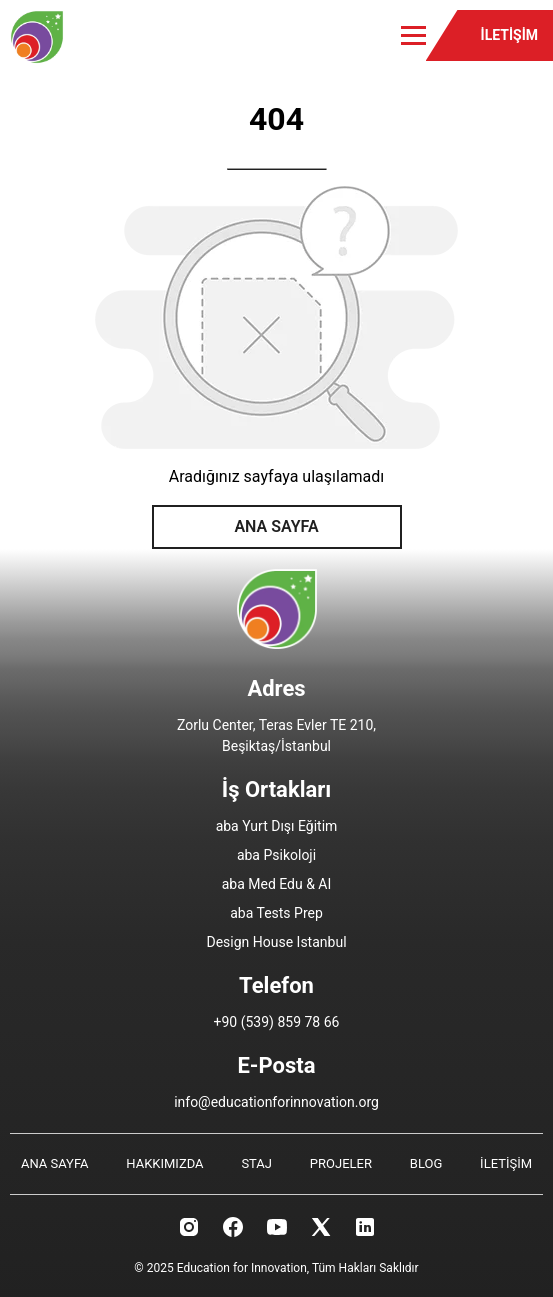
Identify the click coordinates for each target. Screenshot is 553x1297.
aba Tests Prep (276, 913)
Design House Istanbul (276, 942)
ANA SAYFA (276, 526)
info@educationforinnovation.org (276, 1102)
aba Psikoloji (276, 855)
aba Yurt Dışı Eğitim (277, 826)
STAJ (256, 1163)
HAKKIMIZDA (164, 1163)
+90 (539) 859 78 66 (277, 1022)
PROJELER (341, 1163)
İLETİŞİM (509, 35)
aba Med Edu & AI (277, 884)
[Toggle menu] (413, 35)
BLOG (426, 1163)
